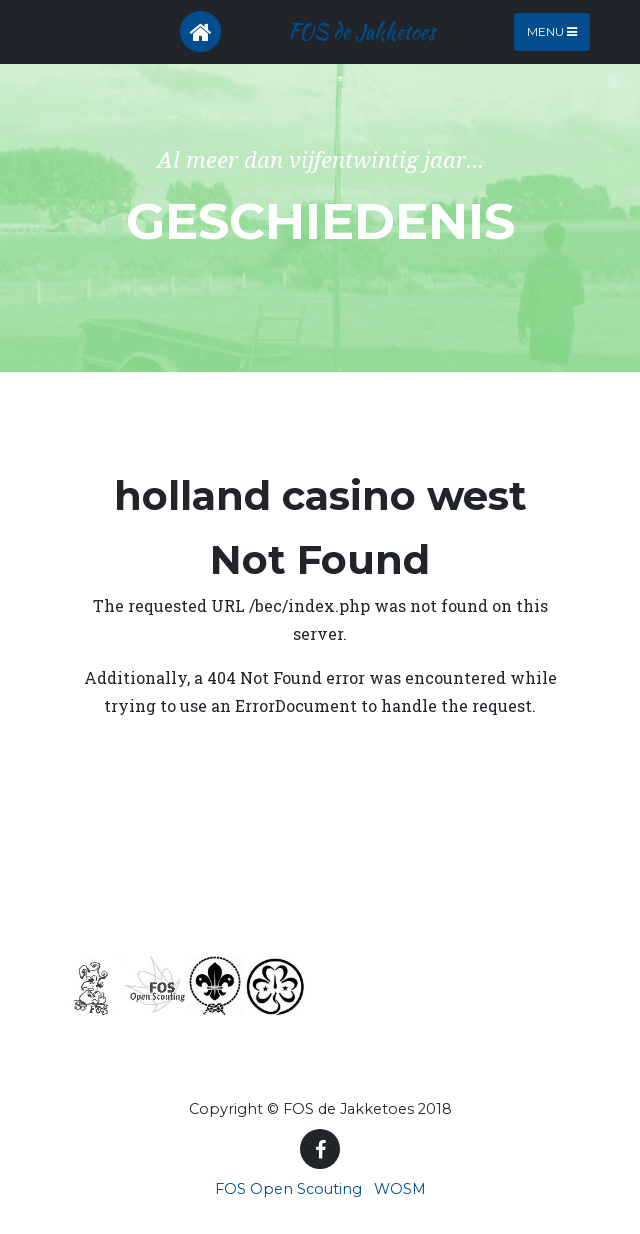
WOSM (400, 1189)
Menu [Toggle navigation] (552, 31)
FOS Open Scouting (288, 1189)
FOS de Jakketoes (361, 31)
